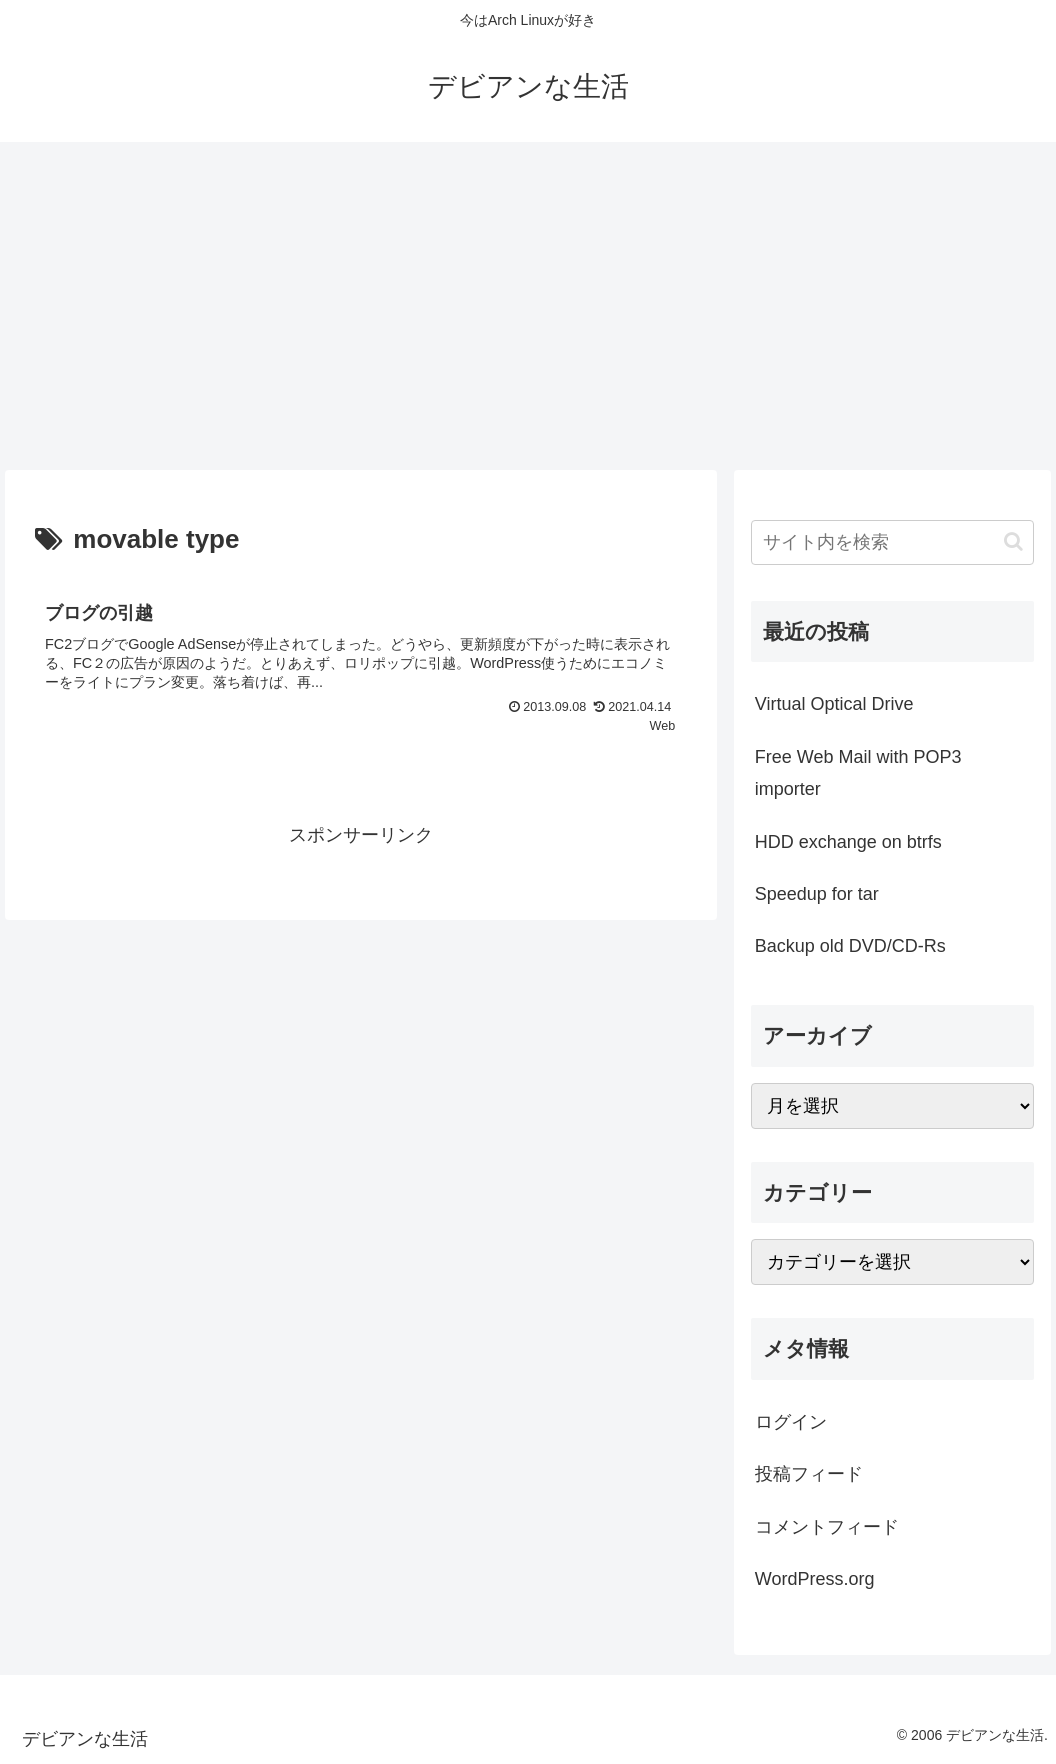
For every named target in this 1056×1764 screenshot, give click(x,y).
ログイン (791, 1422)
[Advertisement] (528, 306)
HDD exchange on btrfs (848, 842)
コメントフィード (827, 1527)
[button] (1013, 541)
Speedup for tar (817, 894)
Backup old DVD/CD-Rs (850, 946)
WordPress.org (815, 1579)
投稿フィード (809, 1474)
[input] (892, 542)
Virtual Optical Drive (834, 704)
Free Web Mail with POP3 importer (858, 773)
